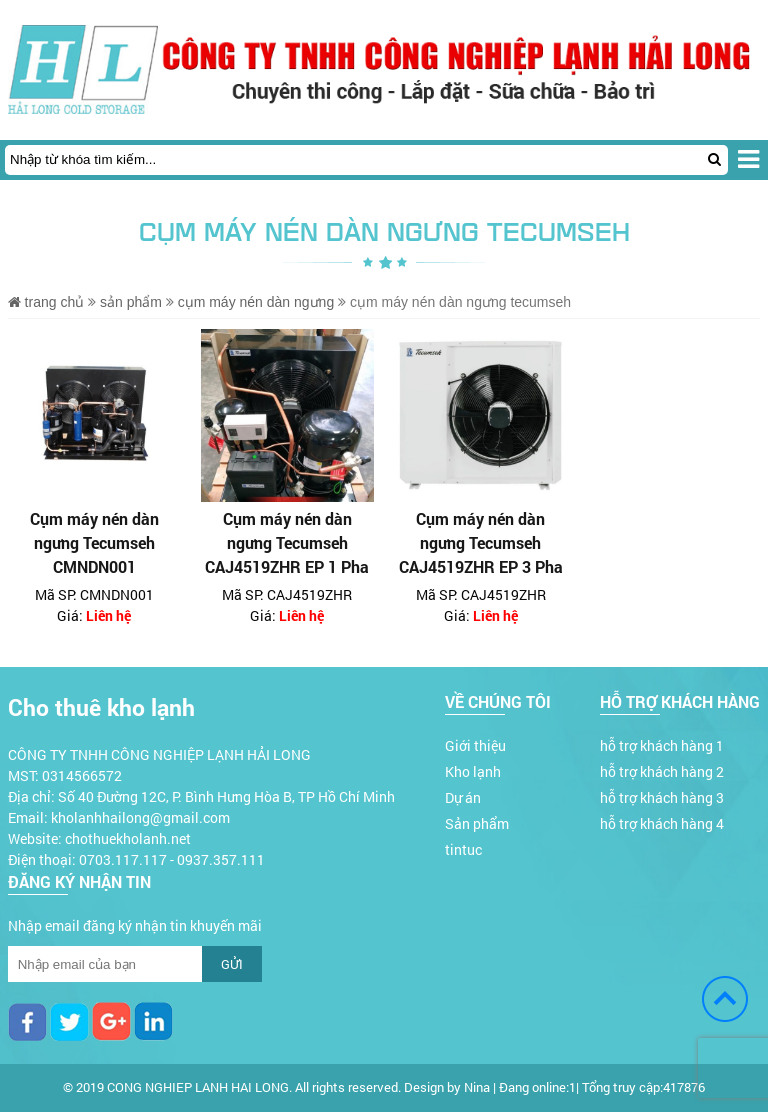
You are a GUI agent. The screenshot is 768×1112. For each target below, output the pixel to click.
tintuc (463, 849)
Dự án (463, 797)
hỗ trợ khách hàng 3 (662, 797)
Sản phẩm (131, 302)
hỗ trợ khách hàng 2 (662, 771)
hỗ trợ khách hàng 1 (662, 745)
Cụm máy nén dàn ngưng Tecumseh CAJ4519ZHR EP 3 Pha (481, 542)
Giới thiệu (475, 745)
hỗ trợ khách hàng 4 (662, 823)
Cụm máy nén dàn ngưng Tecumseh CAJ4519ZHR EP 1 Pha (287, 542)
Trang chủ (46, 302)
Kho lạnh (473, 771)
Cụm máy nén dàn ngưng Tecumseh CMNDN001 (94, 542)
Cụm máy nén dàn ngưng (258, 302)
